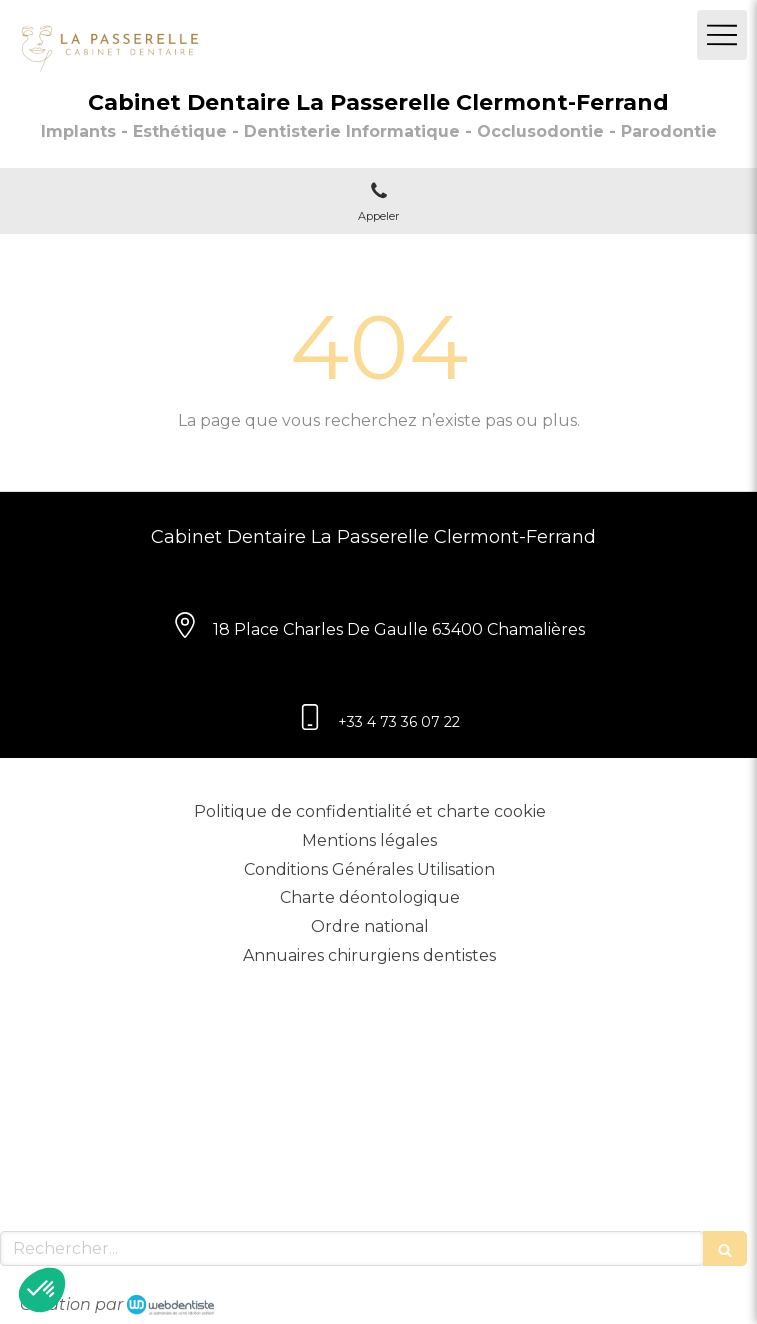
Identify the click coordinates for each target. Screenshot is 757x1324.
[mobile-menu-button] (722, 35)
